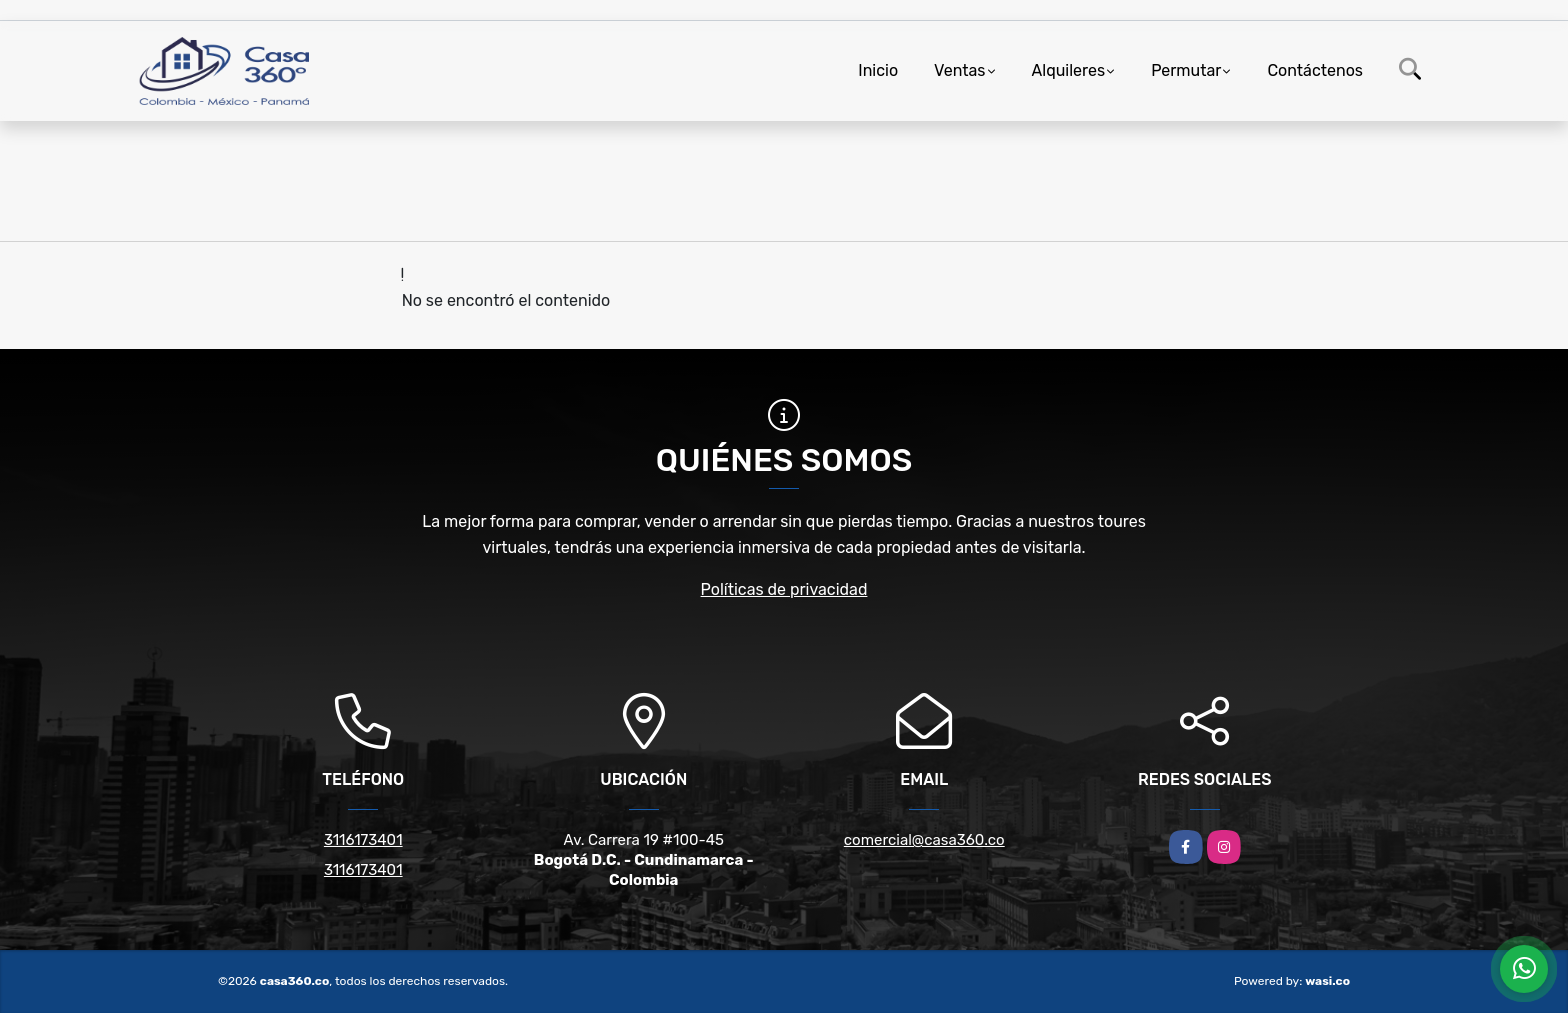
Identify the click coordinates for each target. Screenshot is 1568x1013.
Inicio (878, 70)
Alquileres (1069, 70)
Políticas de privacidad (784, 589)
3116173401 (363, 840)
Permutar (1186, 70)
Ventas (959, 70)
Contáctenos (1315, 70)
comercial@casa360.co (924, 840)
